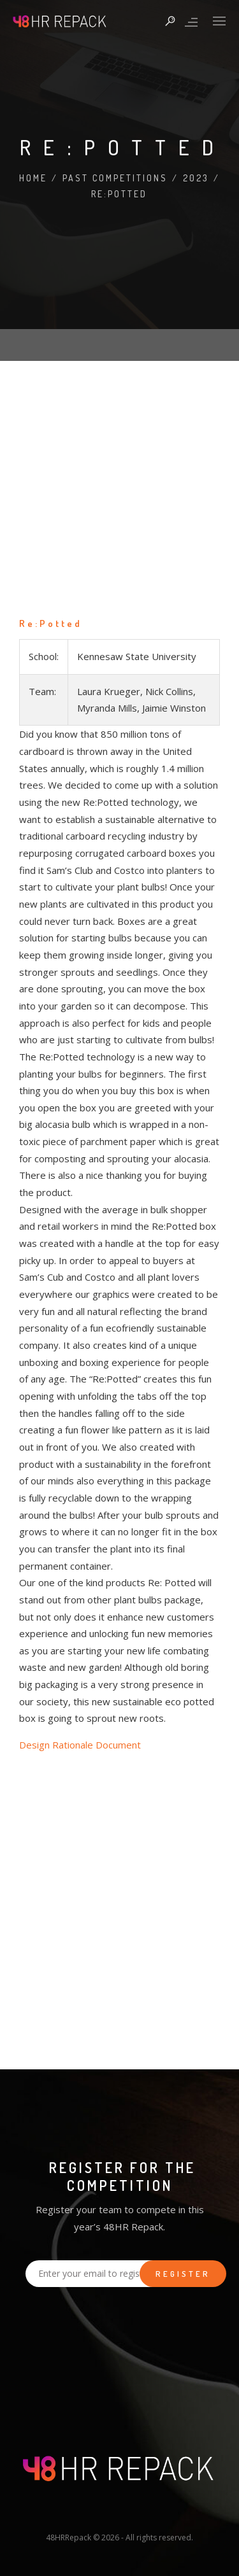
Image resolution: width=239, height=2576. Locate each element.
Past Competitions (115, 177)
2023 (196, 177)
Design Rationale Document (80, 1744)
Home (33, 177)
